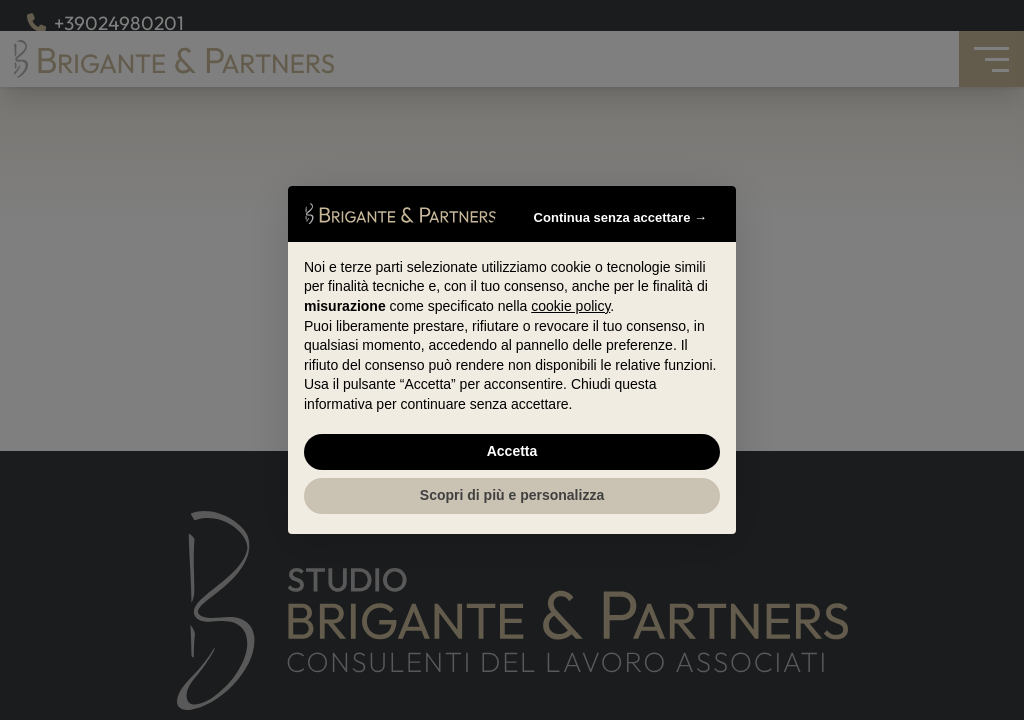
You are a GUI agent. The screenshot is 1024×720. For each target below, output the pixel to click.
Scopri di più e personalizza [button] (512, 495)
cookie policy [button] (570, 306)
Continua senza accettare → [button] (620, 217)
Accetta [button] (512, 451)
